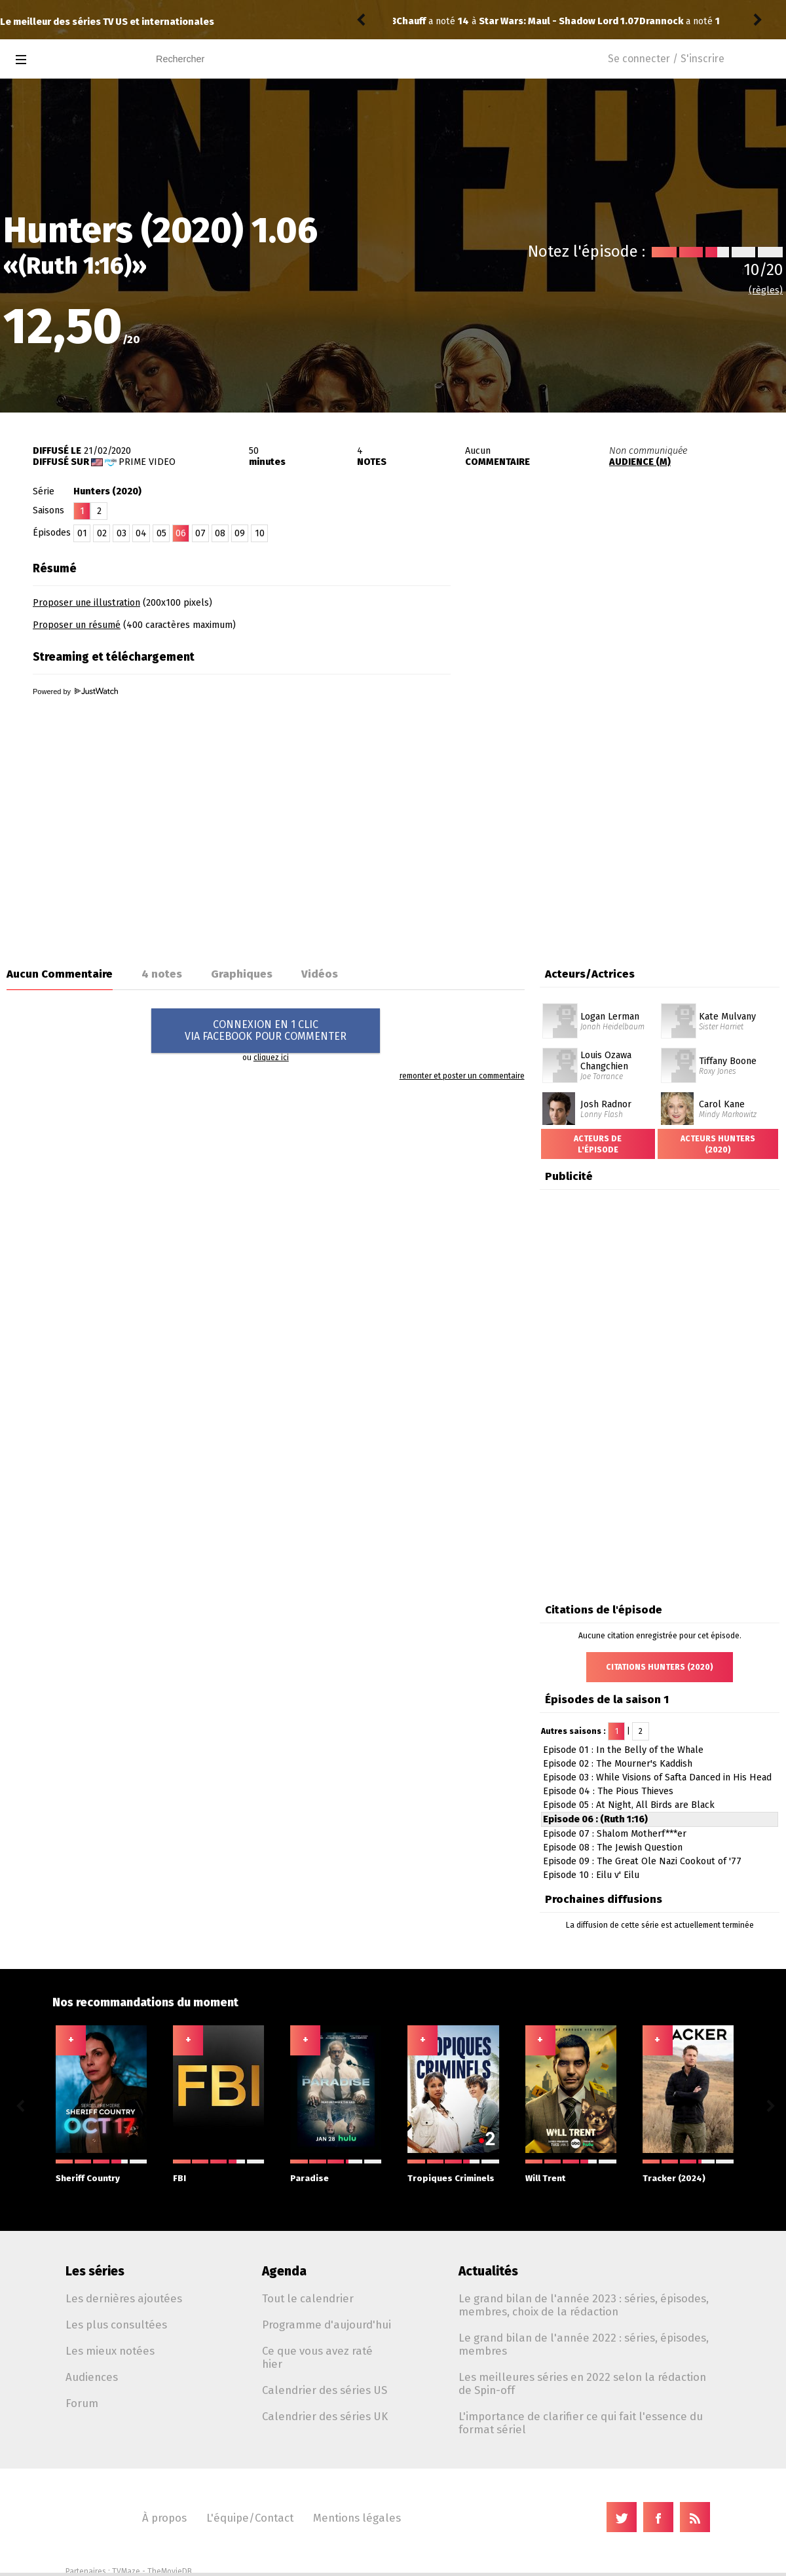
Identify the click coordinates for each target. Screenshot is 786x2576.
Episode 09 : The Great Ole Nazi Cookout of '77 (642, 1861)
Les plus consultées (116, 2324)
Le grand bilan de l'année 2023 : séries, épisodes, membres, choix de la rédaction (583, 2305)
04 (141, 533)
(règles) (766, 290)
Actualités (488, 2271)
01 (82, 533)
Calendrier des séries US (324, 2390)
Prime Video (147, 462)
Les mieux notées (110, 2350)
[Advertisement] (598, 741)
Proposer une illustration (86, 602)
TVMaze (126, 2571)
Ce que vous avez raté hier (317, 2357)
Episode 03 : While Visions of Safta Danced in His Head (657, 1777)
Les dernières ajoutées (124, 2298)
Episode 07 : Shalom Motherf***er (614, 1833)
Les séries (95, 2271)
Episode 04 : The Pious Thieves (608, 1791)
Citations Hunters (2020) (659, 1667)
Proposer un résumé (77, 625)
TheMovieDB (169, 2571)
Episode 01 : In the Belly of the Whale (623, 1750)
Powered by (75, 691)
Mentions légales (357, 2517)
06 (181, 533)
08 (220, 533)
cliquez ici (271, 1057)
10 (260, 533)
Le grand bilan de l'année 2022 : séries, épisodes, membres (583, 2344)
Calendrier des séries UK (325, 2416)
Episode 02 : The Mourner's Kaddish (617, 1763)
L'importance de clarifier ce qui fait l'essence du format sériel (580, 2423)
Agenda (284, 2271)
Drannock (418, 21)
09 (239, 533)
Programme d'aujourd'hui (326, 2324)
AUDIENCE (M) (640, 462)
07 (200, 533)
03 (121, 533)
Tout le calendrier (308, 2298)
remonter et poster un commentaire (462, 1075)
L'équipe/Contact (249, 2517)
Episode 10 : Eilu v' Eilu (591, 1875)
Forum (82, 2403)
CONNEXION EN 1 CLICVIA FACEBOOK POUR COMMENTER (265, 1030)
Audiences (92, 2376)
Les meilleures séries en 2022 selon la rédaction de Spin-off (582, 2383)
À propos (164, 2517)
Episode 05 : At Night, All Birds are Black (629, 1805)
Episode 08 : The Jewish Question (613, 1847)
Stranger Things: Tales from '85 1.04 (574, 21)
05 (161, 533)
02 (102, 533)
